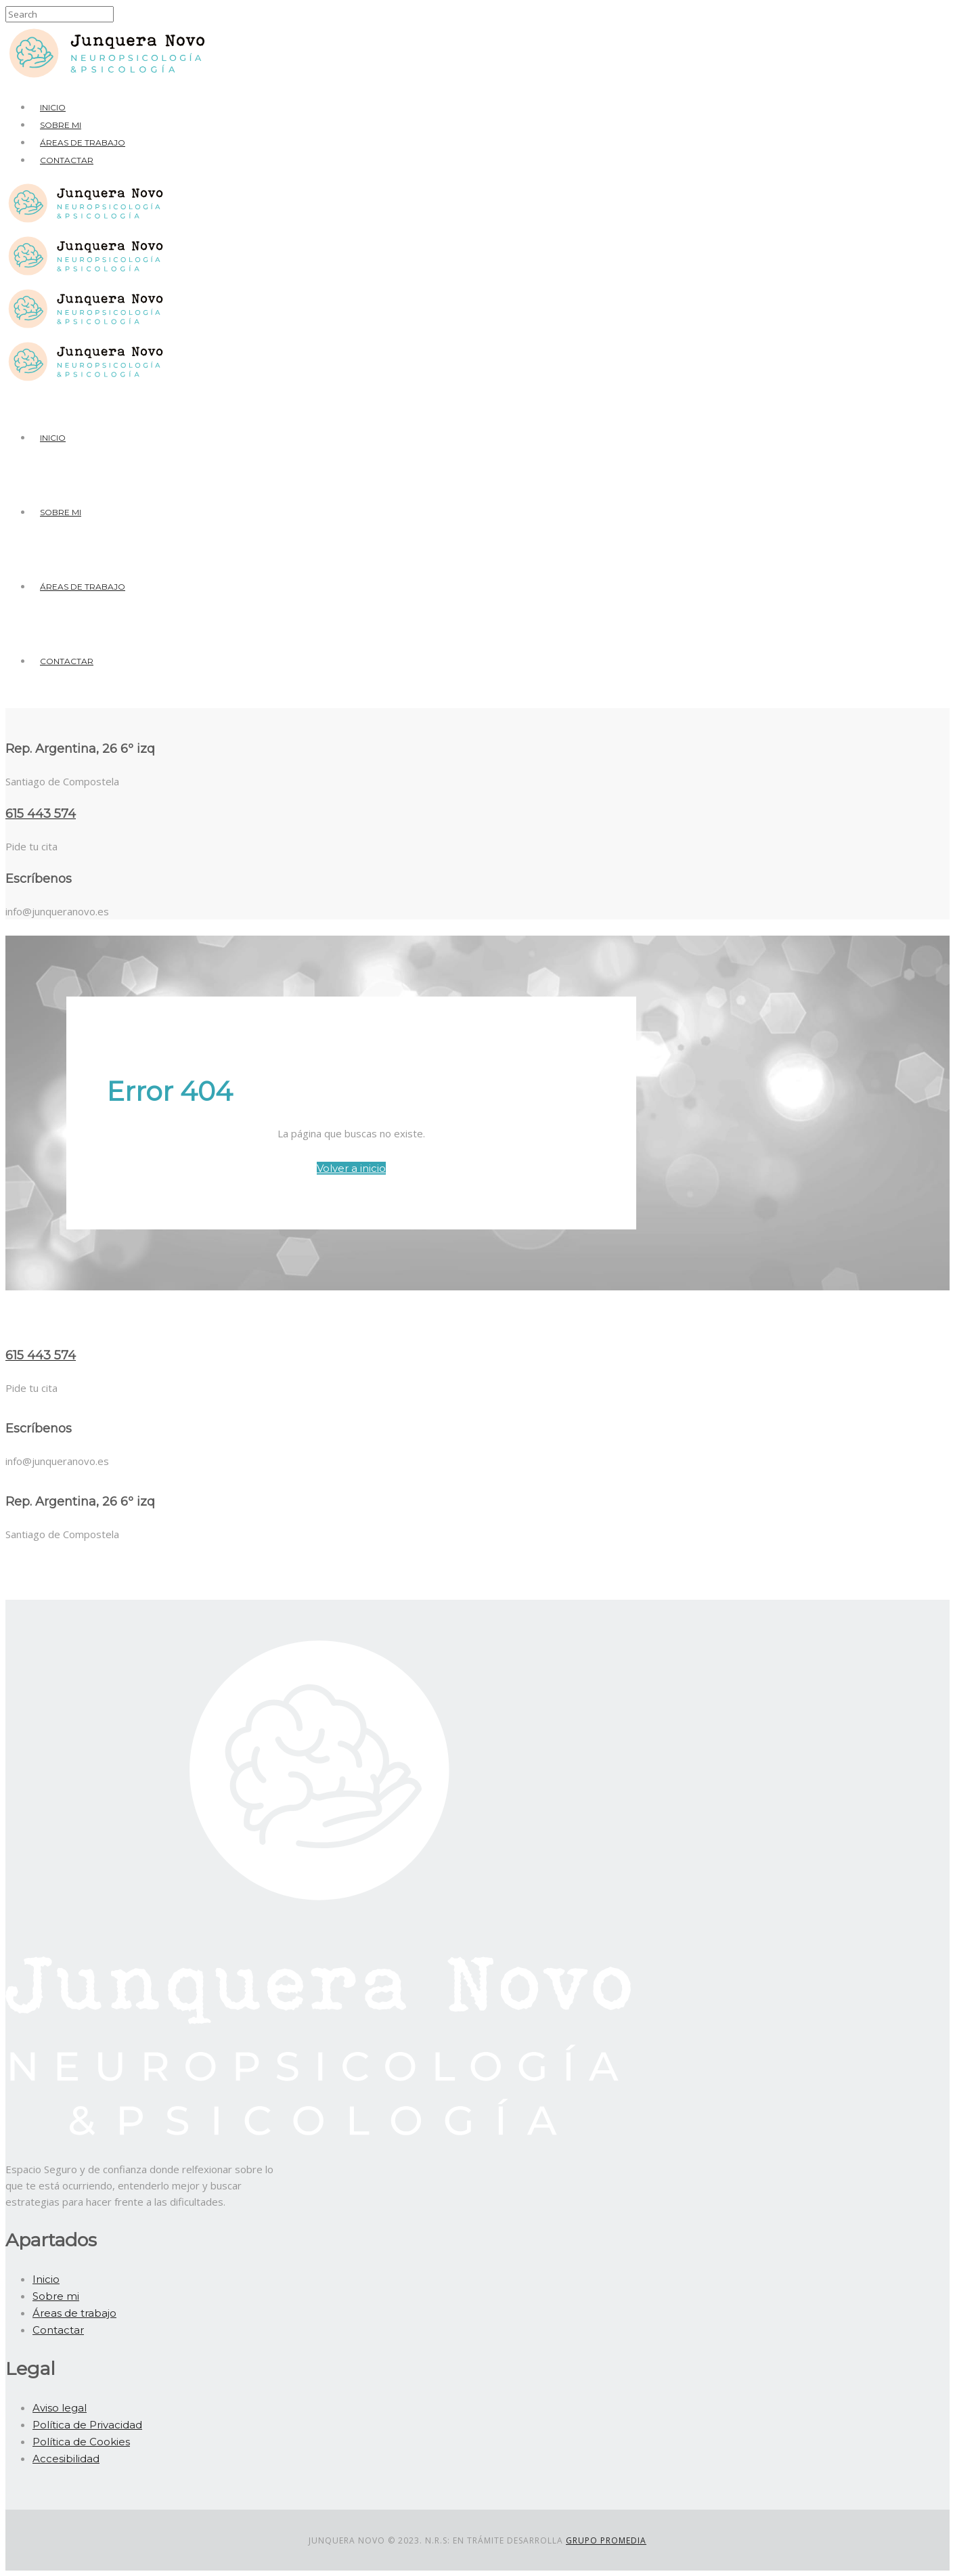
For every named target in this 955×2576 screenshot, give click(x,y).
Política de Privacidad (87, 2424)
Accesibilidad (65, 2458)
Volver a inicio (351, 1168)
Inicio (53, 107)
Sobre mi (60, 125)
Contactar (66, 160)
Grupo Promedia (606, 2540)
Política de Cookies (81, 2441)
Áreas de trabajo (82, 142)
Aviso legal (59, 2407)
